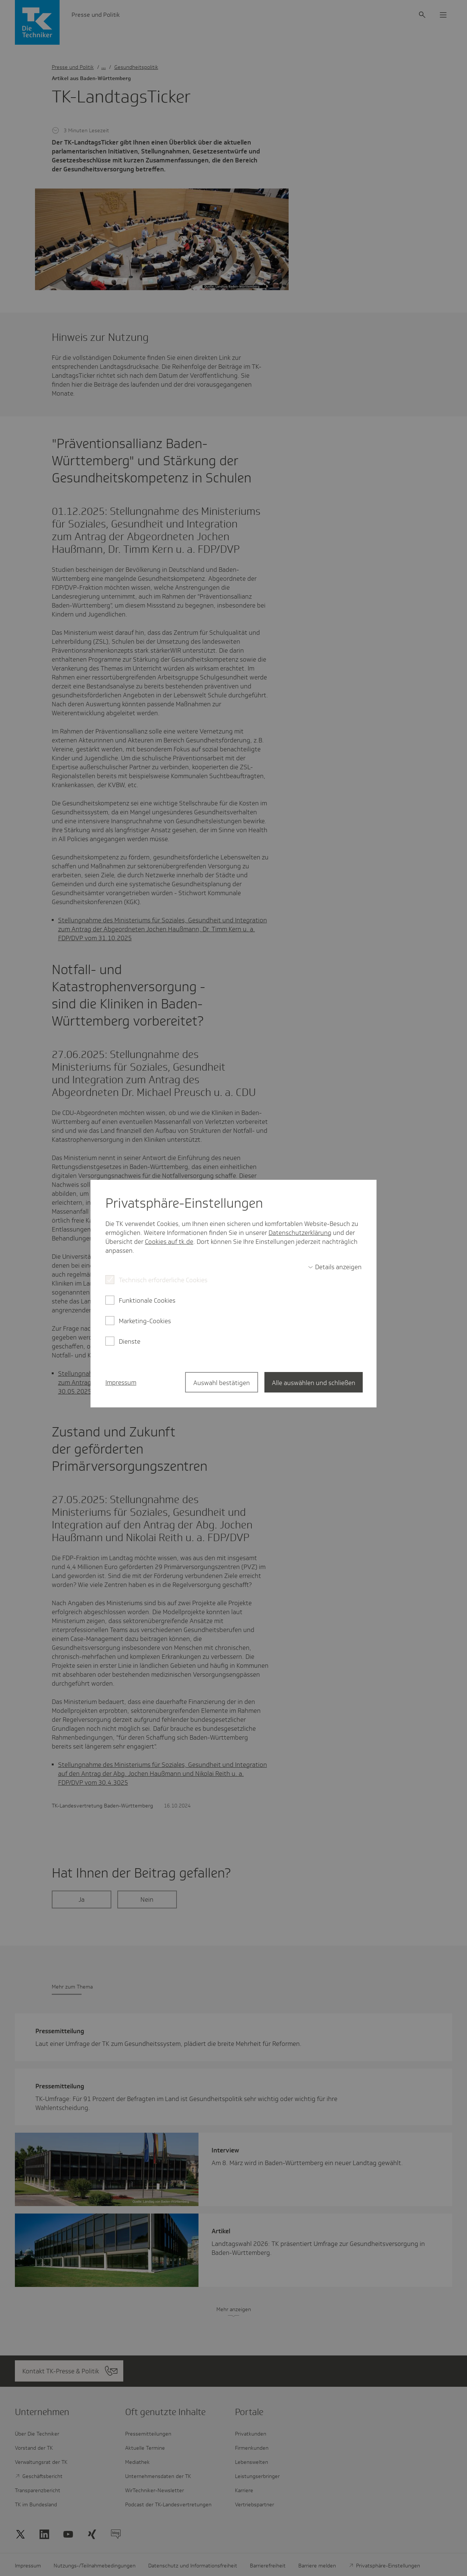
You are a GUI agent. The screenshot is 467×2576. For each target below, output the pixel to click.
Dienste (129, 1341)
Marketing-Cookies (145, 1321)
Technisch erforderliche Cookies (163, 1280)
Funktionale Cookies (147, 1300)
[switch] (335, 1266)
